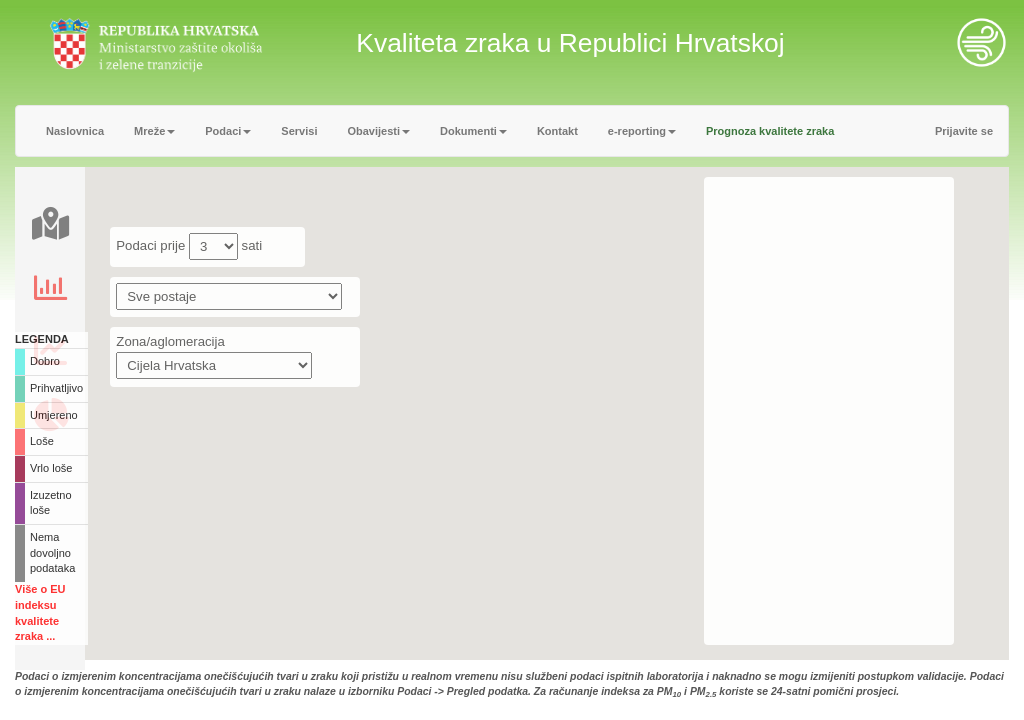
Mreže (154, 131)
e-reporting (642, 131)
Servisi (299, 131)
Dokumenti (473, 131)
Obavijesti (378, 131)
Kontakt (557, 131)
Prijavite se (964, 131)
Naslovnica (75, 131)
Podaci (228, 131)
